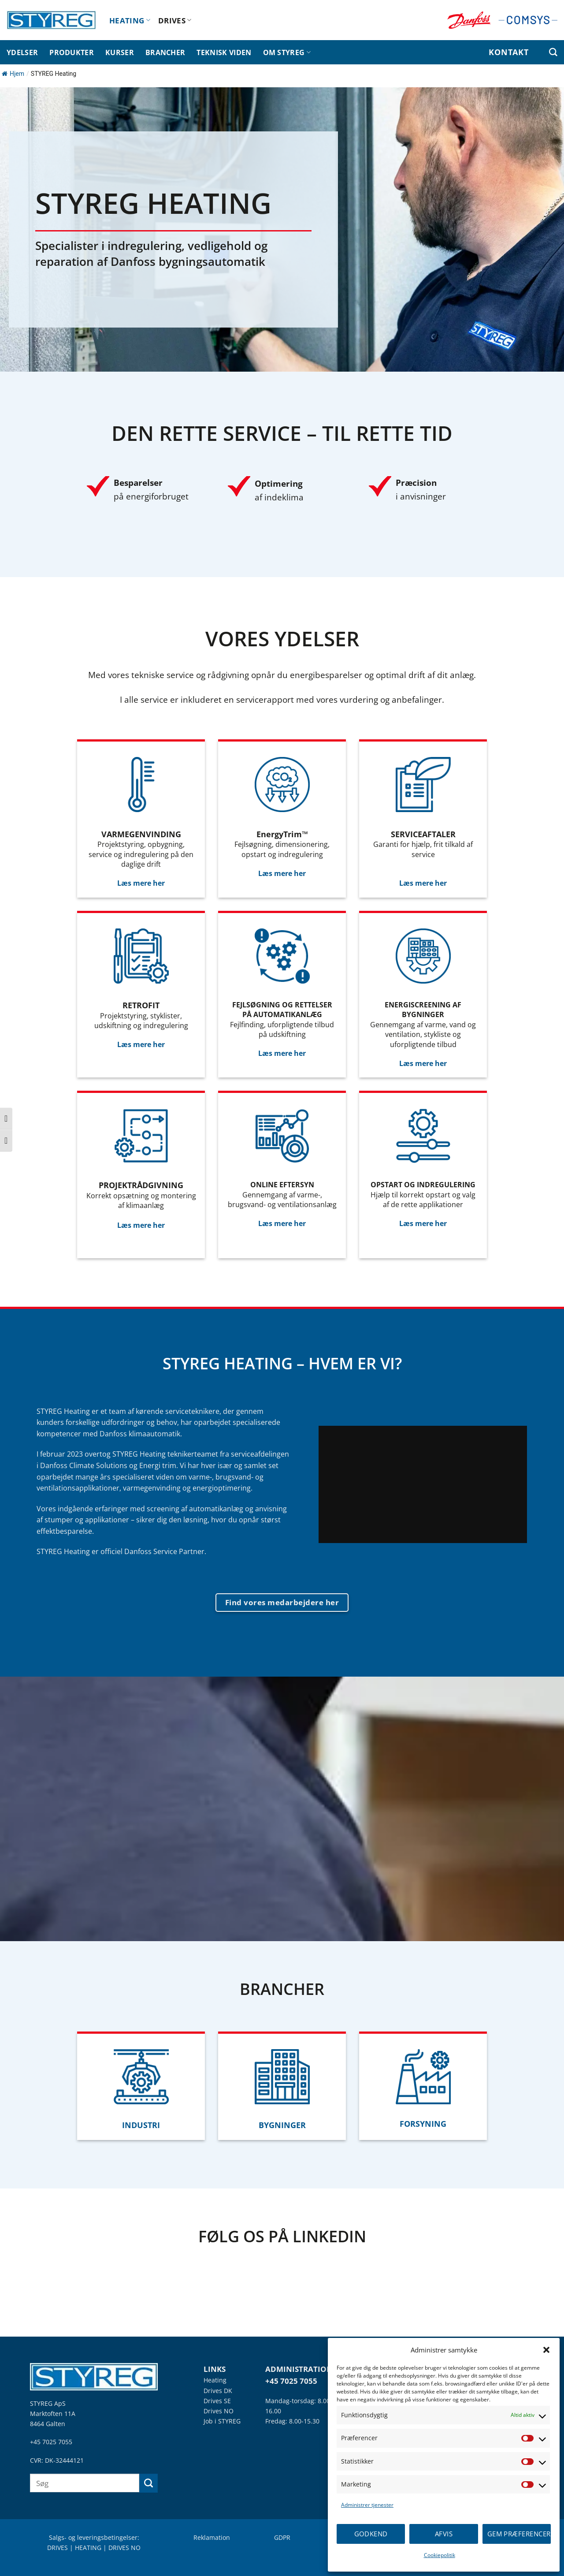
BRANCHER (165, 52)
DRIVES (175, 20)
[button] (546, 2349)
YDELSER (22, 52)
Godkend (371, 2533)
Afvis (444, 2533)
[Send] (148, 2483)
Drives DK (218, 2390)
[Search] (553, 52)
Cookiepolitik (439, 2555)
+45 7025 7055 (51, 2442)
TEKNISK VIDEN (224, 52)
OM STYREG (287, 52)
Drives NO (219, 2411)
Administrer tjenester (367, 2505)
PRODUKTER (71, 52)
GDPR (282, 2537)
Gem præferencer (519, 2533)
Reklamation (211, 2537)
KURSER (119, 52)
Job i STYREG (222, 2421)
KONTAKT (508, 52)
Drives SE (217, 2401)
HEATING (129, 20)
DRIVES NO (124, 2547)
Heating (215, 2380)
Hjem (13, 73)
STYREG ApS (48, 2403)
